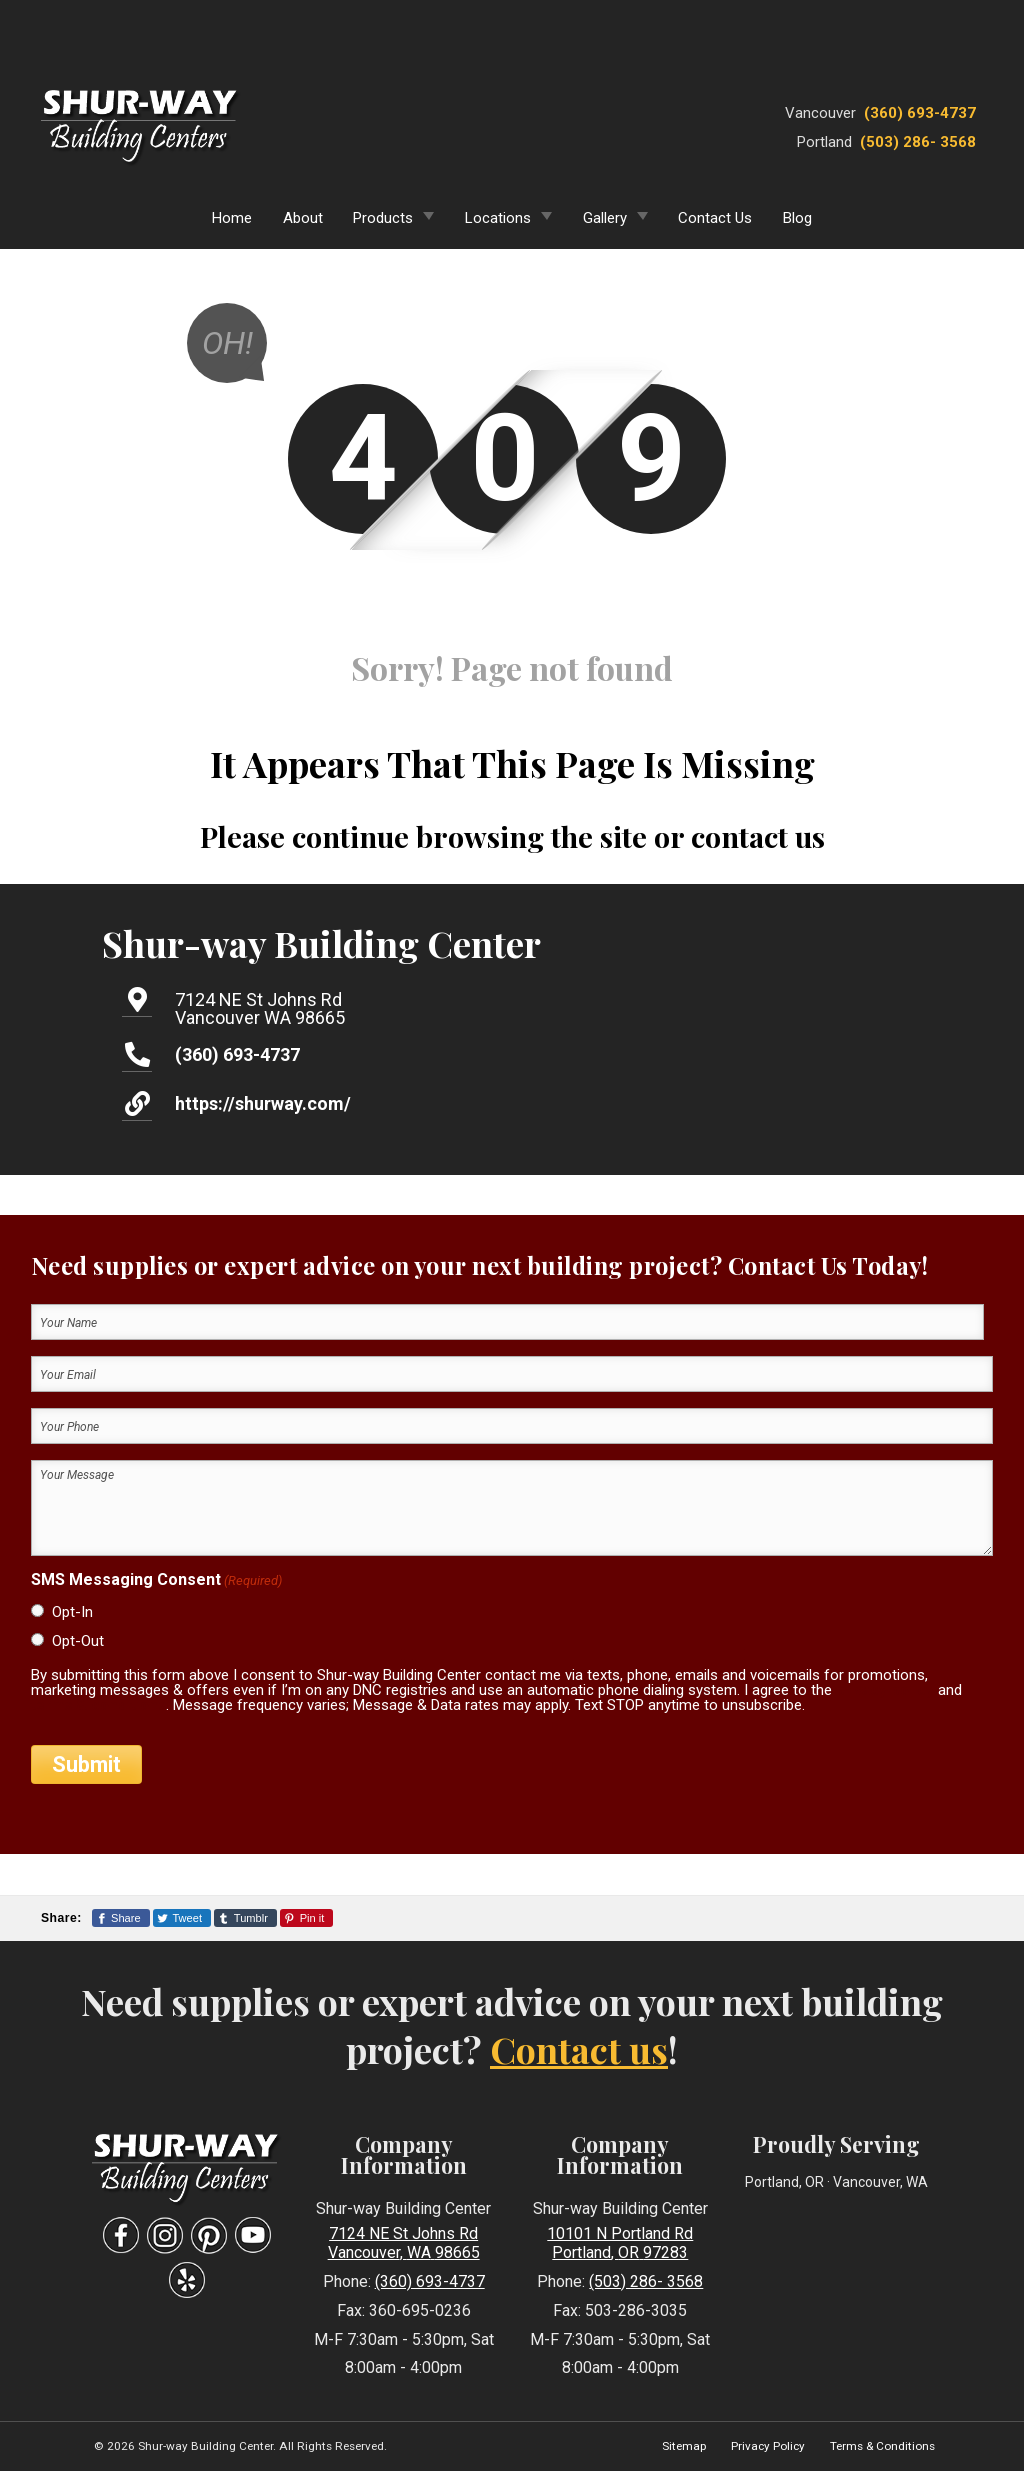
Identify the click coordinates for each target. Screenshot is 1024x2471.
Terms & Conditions (882, 2446)
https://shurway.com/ (263, 1103)
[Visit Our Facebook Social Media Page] (121, 2235)
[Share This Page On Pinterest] (306, 1918)
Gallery (605, 218)
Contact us (579, 2049)
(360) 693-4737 (920, 113)
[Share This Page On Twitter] (182, 1918)
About (303, 218)
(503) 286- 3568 (918, 142)
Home (232, 218)
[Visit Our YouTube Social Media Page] (253, 2235)
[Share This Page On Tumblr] (245, 1918)
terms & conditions (98, 1705)
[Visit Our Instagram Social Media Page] (165, 2235)
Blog (797, 218)
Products (383, 218)
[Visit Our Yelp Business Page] (187, 2280)
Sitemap (684, 2446)
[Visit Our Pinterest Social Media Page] (209, 2235)
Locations (498, 218)
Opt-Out (78, 1641)
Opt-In (72, 1612)
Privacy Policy (768, 2446)
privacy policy (885, 1690)
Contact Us (715, 218)
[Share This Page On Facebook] (121, 1918)
